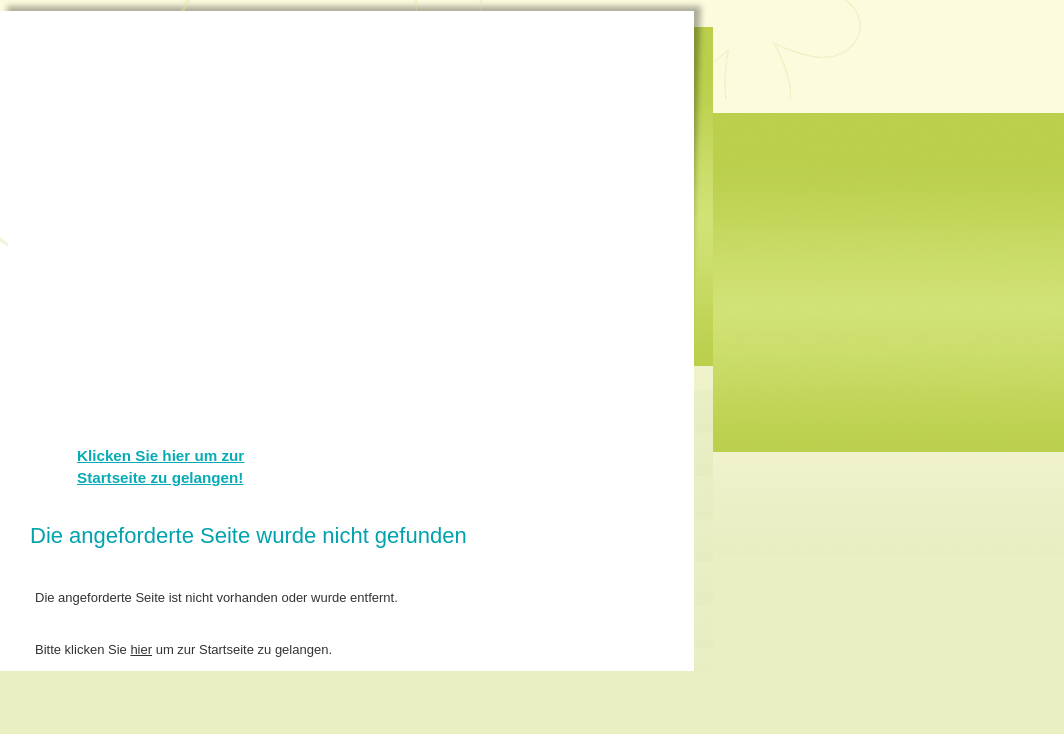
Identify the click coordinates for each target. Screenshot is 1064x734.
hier (141, 649)
